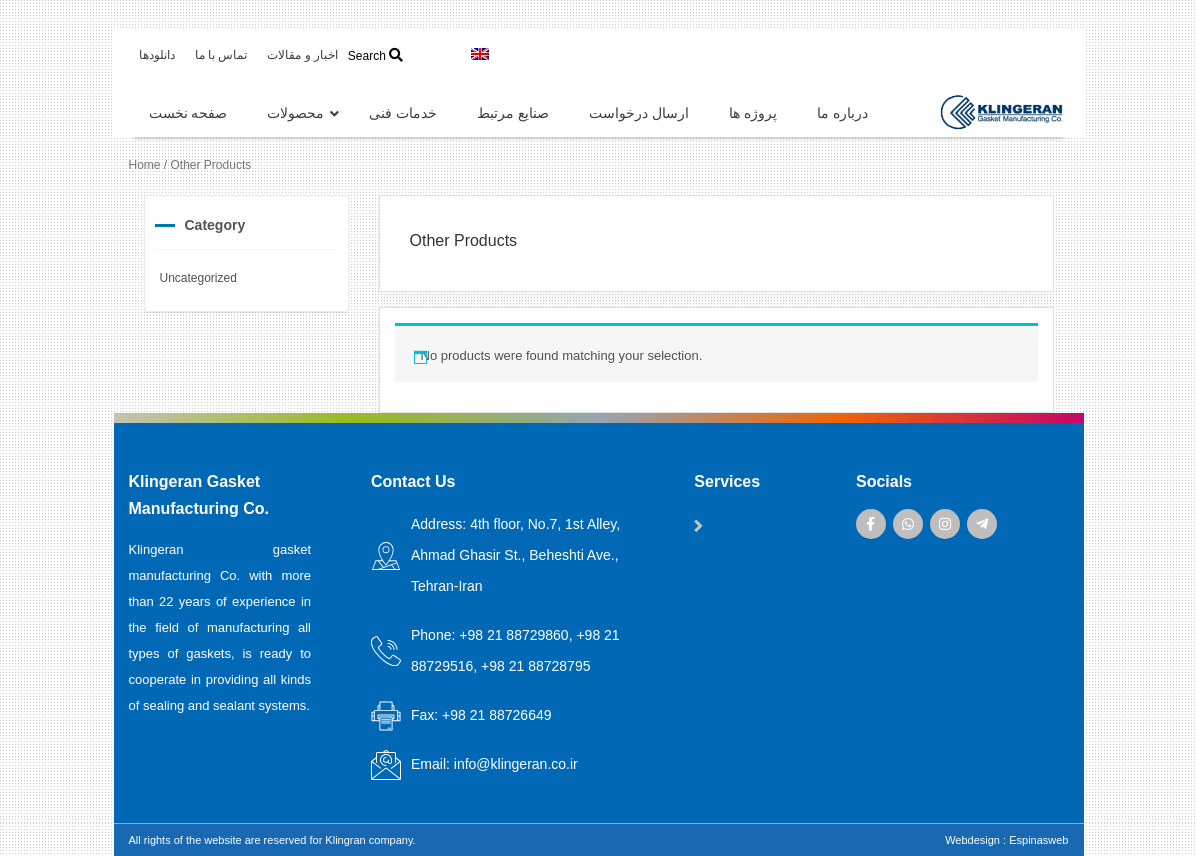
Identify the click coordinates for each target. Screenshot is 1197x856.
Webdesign (972, 840)
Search (375, 55)
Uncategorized (198, 278)
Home (145, 165)
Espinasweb (1038, 840)
